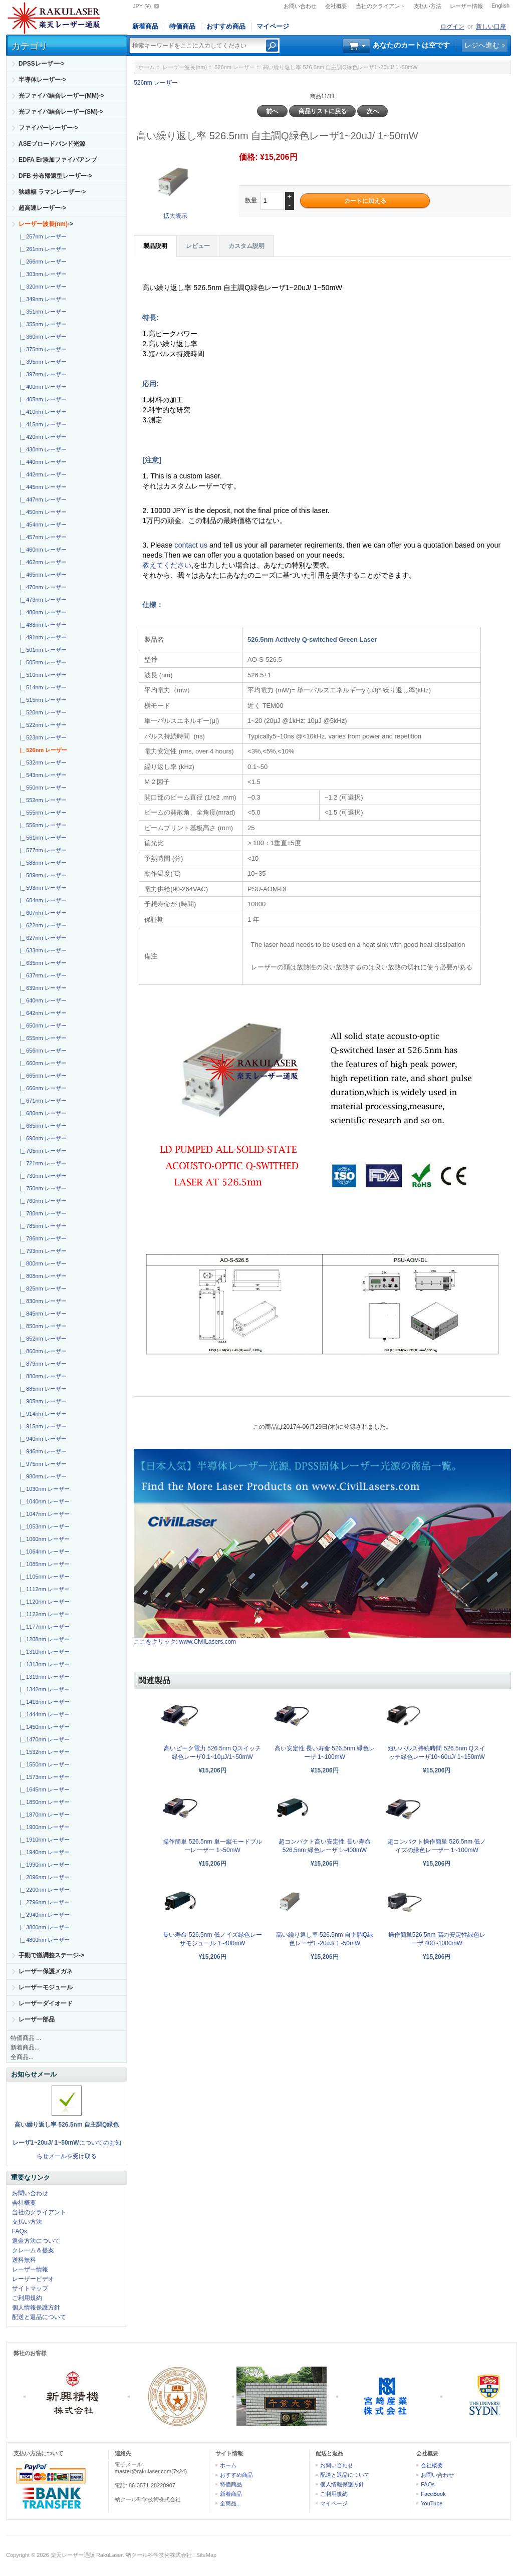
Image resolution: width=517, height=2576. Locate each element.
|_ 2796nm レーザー (43, 1902)
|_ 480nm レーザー (42, 612)
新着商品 (145, 26)
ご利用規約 (27, 2297)
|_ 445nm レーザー (42, 487)
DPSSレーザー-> (42, 63)
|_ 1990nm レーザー (43, 1865)
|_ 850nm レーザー (42, 1326)
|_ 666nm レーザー (42, 1088)
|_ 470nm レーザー (42, 587)
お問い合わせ (300, 6)
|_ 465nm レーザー (42, 575)
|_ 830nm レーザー (42, 1301)
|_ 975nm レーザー (42, 1464)
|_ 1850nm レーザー (43, 1802)
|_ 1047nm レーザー (43, 1514)
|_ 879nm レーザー (42, 1364)
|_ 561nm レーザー (42, 838)
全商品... (22, 2056)
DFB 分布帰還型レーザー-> (55, 175)
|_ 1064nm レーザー (43, 1552)
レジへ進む (481, 45)
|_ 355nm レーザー (42, 324)
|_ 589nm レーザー (42, 875)
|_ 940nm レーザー (42, 1439)
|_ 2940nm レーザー (43, 1915)
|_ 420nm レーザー (42, 437)
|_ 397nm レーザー (42, 374)
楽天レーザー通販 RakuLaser (87, 2555)
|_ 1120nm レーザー (43, 1602)
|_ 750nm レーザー (42, 1188)
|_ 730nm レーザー (42, 1176)
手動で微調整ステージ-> (51, 1955)
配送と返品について (39, 2317)
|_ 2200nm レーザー (43, 1890)
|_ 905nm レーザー (42, 1401)
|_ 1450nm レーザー (43, 1727)
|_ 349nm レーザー (42, 299)
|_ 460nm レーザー (42, 550)
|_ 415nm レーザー (42, 424)
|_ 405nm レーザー (42, 399)
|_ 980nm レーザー (42, 1476)
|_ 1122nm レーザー (43, 1614)
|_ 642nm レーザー (42, 1013)
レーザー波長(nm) (184, 67)
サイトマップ (30, 2288)
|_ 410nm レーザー (42, 412)
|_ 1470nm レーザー (43, 1739)
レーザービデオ (33, 2278)
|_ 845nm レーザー (42, 1314)
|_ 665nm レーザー (42, 1076)
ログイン (452, 26)
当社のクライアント (380, 6)
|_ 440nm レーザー (42, 462)
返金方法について (36, 2240)
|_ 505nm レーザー (42, 662)
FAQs (19, 2231)
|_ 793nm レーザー (42, 1251)
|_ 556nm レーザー (42, 825)
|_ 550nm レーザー (42, 788)
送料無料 (24, 2259)
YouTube (431, 2503)
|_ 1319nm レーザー (43, 1677)
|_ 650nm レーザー (42, 1025)
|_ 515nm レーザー (42, 700)
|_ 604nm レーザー (42, 900)
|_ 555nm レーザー (42, 813)
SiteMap (206, 2555)
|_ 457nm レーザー (42, 537)
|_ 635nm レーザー (42, 963)
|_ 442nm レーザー (42, 474)
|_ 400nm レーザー (42, 387)
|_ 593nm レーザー (42, 888)
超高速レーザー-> (42, 207)
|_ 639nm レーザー (42, 988)
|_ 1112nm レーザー (43, 1589)
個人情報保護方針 (36, 2307)
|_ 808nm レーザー (42, 1276)
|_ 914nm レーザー (42, 1414)
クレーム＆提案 (33, 2250)
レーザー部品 (37, 2019)
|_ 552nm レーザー (42, 800)
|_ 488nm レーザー (42, 625)
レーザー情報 (466, 6)
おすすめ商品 (225, 26)
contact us (191, 545)
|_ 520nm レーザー (42, 712)
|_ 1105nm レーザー (43, 1577)
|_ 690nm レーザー (42, 1138)
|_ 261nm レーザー (42, 249)
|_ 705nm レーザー (42, 1151)
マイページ (272, 26)
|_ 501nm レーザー (42, 650)
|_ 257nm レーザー (42, 236)
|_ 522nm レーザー (42, 725)
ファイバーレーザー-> (48, 127)
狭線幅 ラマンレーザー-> (52, 191)
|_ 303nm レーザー (42, 274)
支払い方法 (427, 6)
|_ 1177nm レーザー (43, 1627)
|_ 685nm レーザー (42, 1126)
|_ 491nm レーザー (42, 637)
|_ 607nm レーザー (42, 913)
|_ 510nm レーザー (42, 675)
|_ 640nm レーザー (42, 1000)
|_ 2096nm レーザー (43, 1877)
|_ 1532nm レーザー (43, 1752)
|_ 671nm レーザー (42, 1101)
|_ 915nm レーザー (42, 1426)
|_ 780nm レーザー (42, 1213)
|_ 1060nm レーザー (43, 1539)
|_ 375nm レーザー (42, 349)
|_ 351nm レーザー (42, 312)
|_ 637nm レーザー (42, 975)
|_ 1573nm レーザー (43, 1777)
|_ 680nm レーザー (42, 1113)
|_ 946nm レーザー (42, 1451)
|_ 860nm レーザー (42, 1351)
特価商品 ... (26, 2037)
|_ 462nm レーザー (42, 562)
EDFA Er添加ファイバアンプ (58, 159)
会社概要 (336, 6)
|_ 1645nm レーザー (43, 1789)
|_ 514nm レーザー (42, 687)
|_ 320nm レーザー (42, 287)
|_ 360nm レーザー (42, 337)
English (500, 6)
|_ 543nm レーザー (42, 775)
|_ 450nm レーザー (42, 512)
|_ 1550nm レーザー (43, 1764)
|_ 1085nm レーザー (43, 1564)
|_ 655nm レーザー (42, 1038)
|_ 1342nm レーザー (43, 1689)
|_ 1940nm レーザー (43, 1852)
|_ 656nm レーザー (42, 1051)
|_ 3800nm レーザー (43, 1927)
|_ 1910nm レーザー (43, 1840)
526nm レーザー (234, 67)
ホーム (146, 67)
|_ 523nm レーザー (42, 737)
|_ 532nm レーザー (42, 762)
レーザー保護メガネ (46, 1971)
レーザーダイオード (46, 2003)
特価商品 (182, 26)
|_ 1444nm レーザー (43, 1714)
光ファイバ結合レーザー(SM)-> (61, 111)
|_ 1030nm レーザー (43, 1489)
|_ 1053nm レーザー (43, 1526)
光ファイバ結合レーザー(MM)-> (61, 95)
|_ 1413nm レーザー (43, 1702)
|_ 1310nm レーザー (43, 1652)
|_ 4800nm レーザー (43, 1940)
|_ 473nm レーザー (42, 600)
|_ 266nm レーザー (42, 262)
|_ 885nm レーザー (42, 1389)
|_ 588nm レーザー (42, 863)
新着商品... (25, 2047)
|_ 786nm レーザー (42, 1238)
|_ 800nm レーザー (42, 1263)
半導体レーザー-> (42, 79)
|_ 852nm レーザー (42, 1339)
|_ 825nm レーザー (42, 1288)
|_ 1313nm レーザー (43, 1664)
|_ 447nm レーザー (42, 499)
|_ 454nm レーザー (42, 525)
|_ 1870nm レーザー (43, 1815)
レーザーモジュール (46, 1987)
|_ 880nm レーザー (42, 1376)
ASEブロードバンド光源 (52, 143)
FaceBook (433, 2494)
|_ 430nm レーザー (42, 449)
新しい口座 (491, 26)
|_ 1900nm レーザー (43, 1827)
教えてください (166, 565)
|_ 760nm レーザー (42, 1201)
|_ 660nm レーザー (42, 1063)
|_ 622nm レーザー (42, 925)
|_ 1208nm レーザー (43, 1639)
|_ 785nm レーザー (42, 1226)
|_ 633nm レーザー (42, 950)
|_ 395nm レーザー (42, 362)
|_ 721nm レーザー (42, 1163)
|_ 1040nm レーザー (43, 1501)
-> (46, 223)
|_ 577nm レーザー (42, 850)
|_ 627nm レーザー (42, 938)
